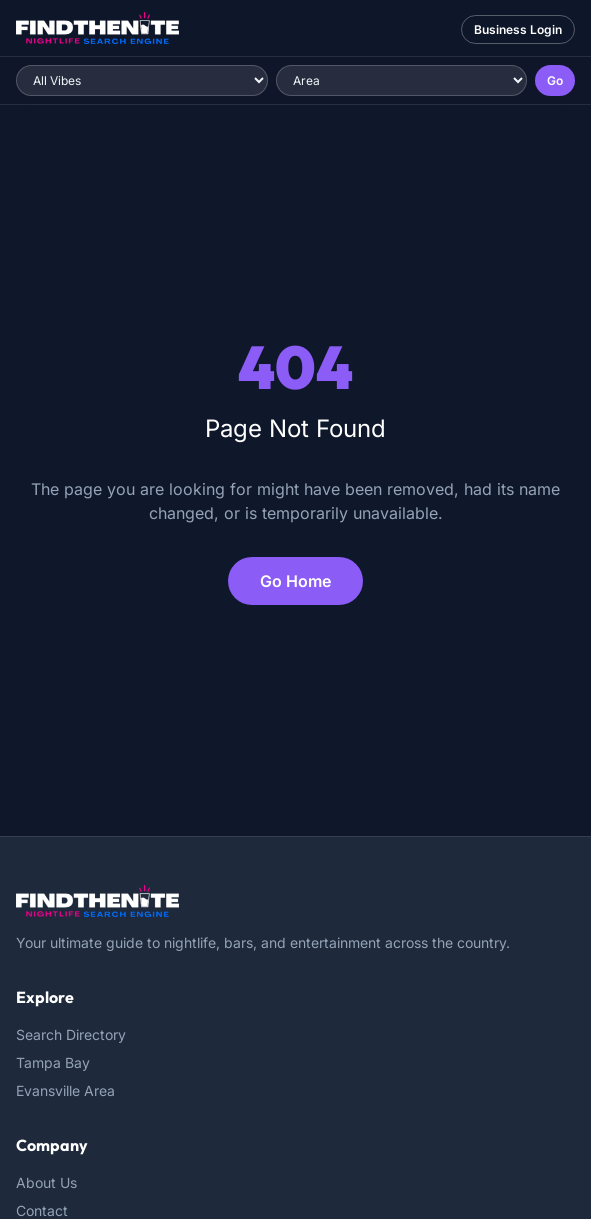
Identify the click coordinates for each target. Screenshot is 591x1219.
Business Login (518, 29)
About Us (46, 1182)
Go (555, 80)
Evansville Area (65, 1090)
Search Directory (71, 1034)
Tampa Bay (53, 1062)
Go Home (295, 581)
